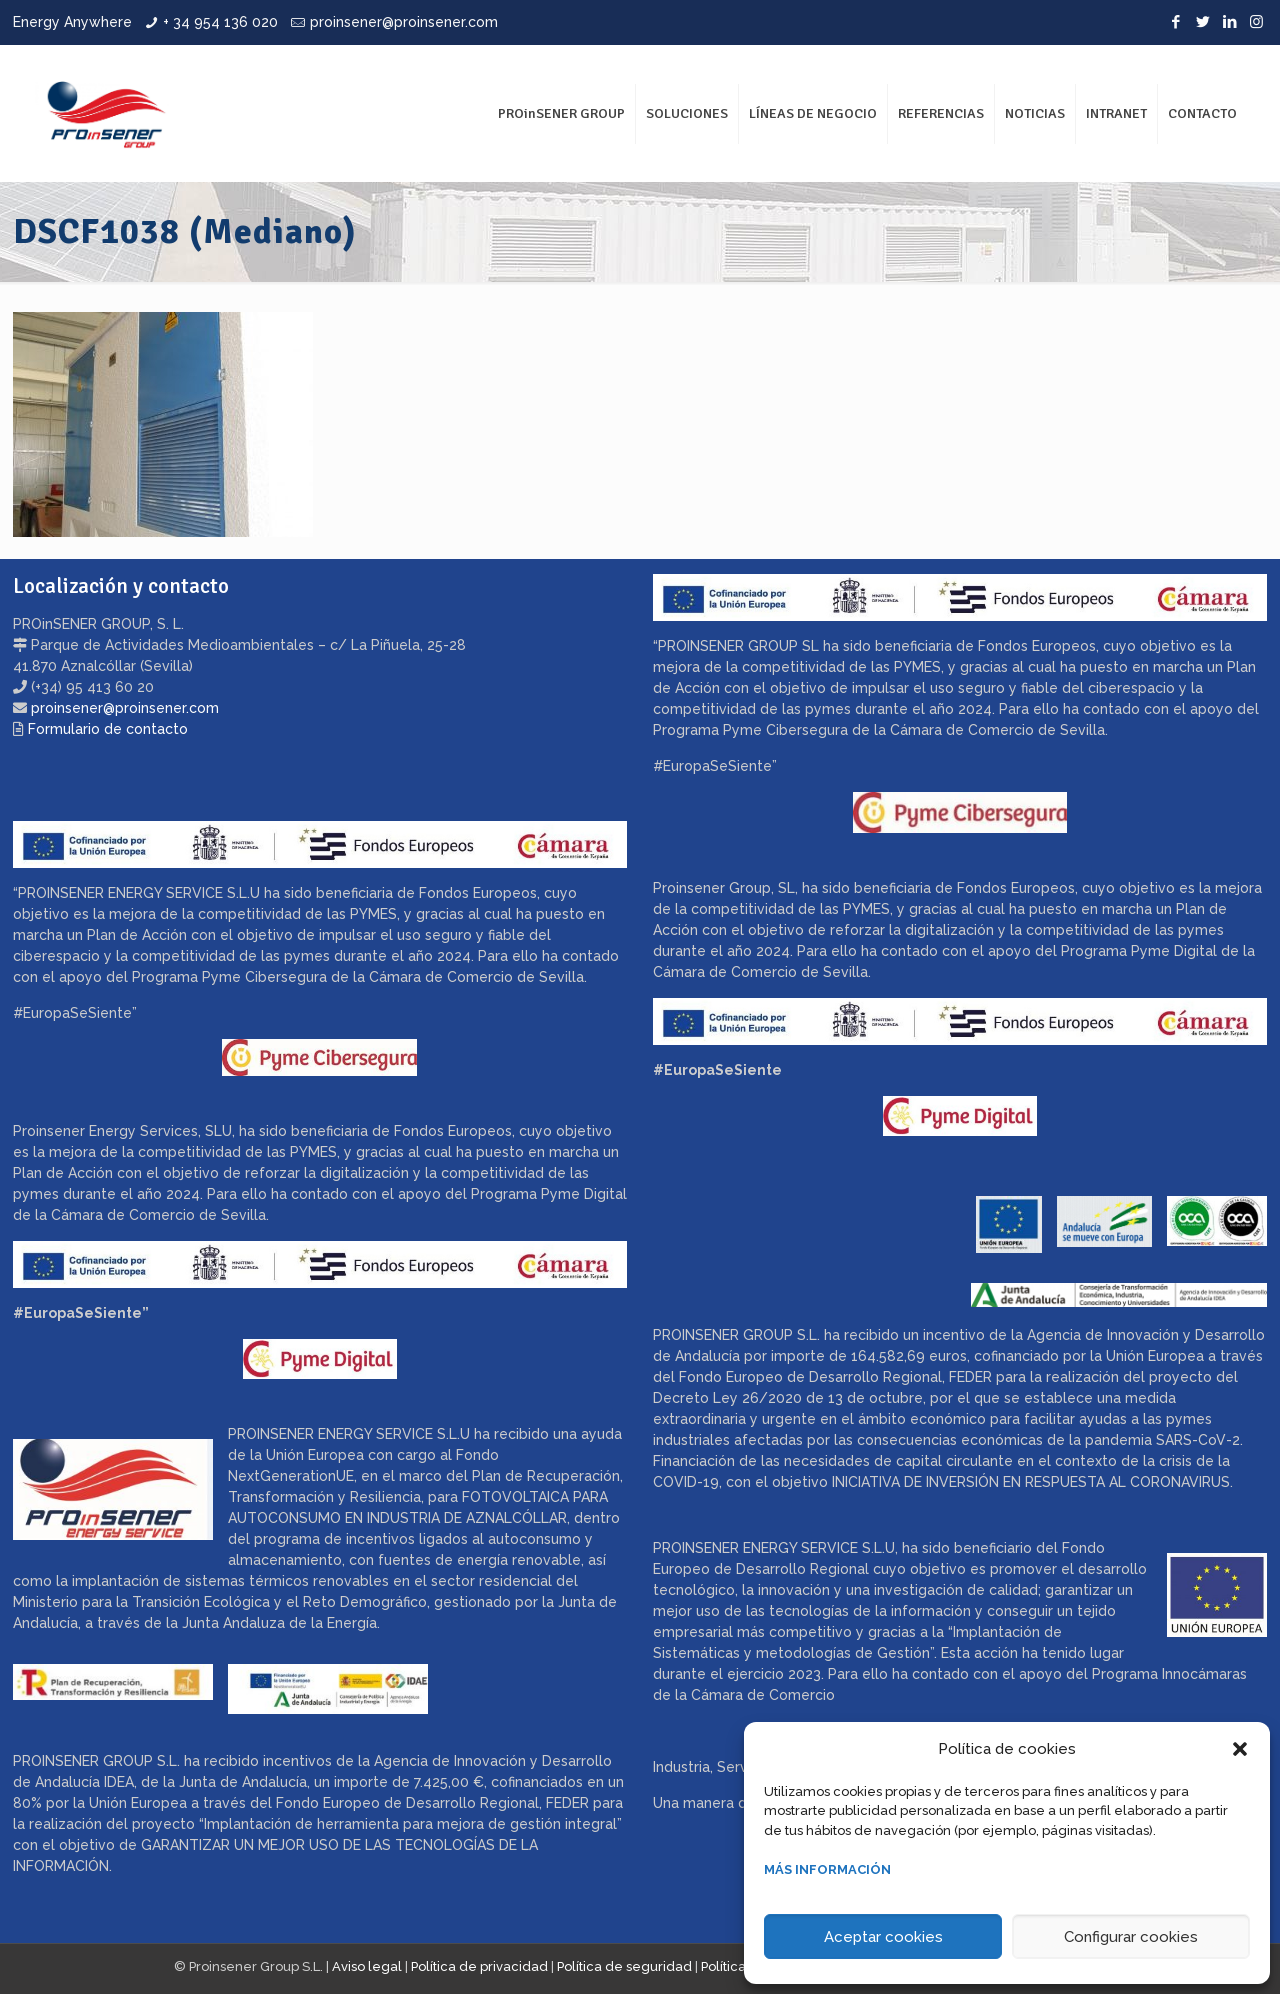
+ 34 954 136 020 (220, 22)
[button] (1240, 1749)
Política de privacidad (479, 1966)
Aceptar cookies (883, 1937)
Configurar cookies (1131, 1937)
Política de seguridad (624, 1966)
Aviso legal (367, 1966)
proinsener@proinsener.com (404, 22)
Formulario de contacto (108, 729)
